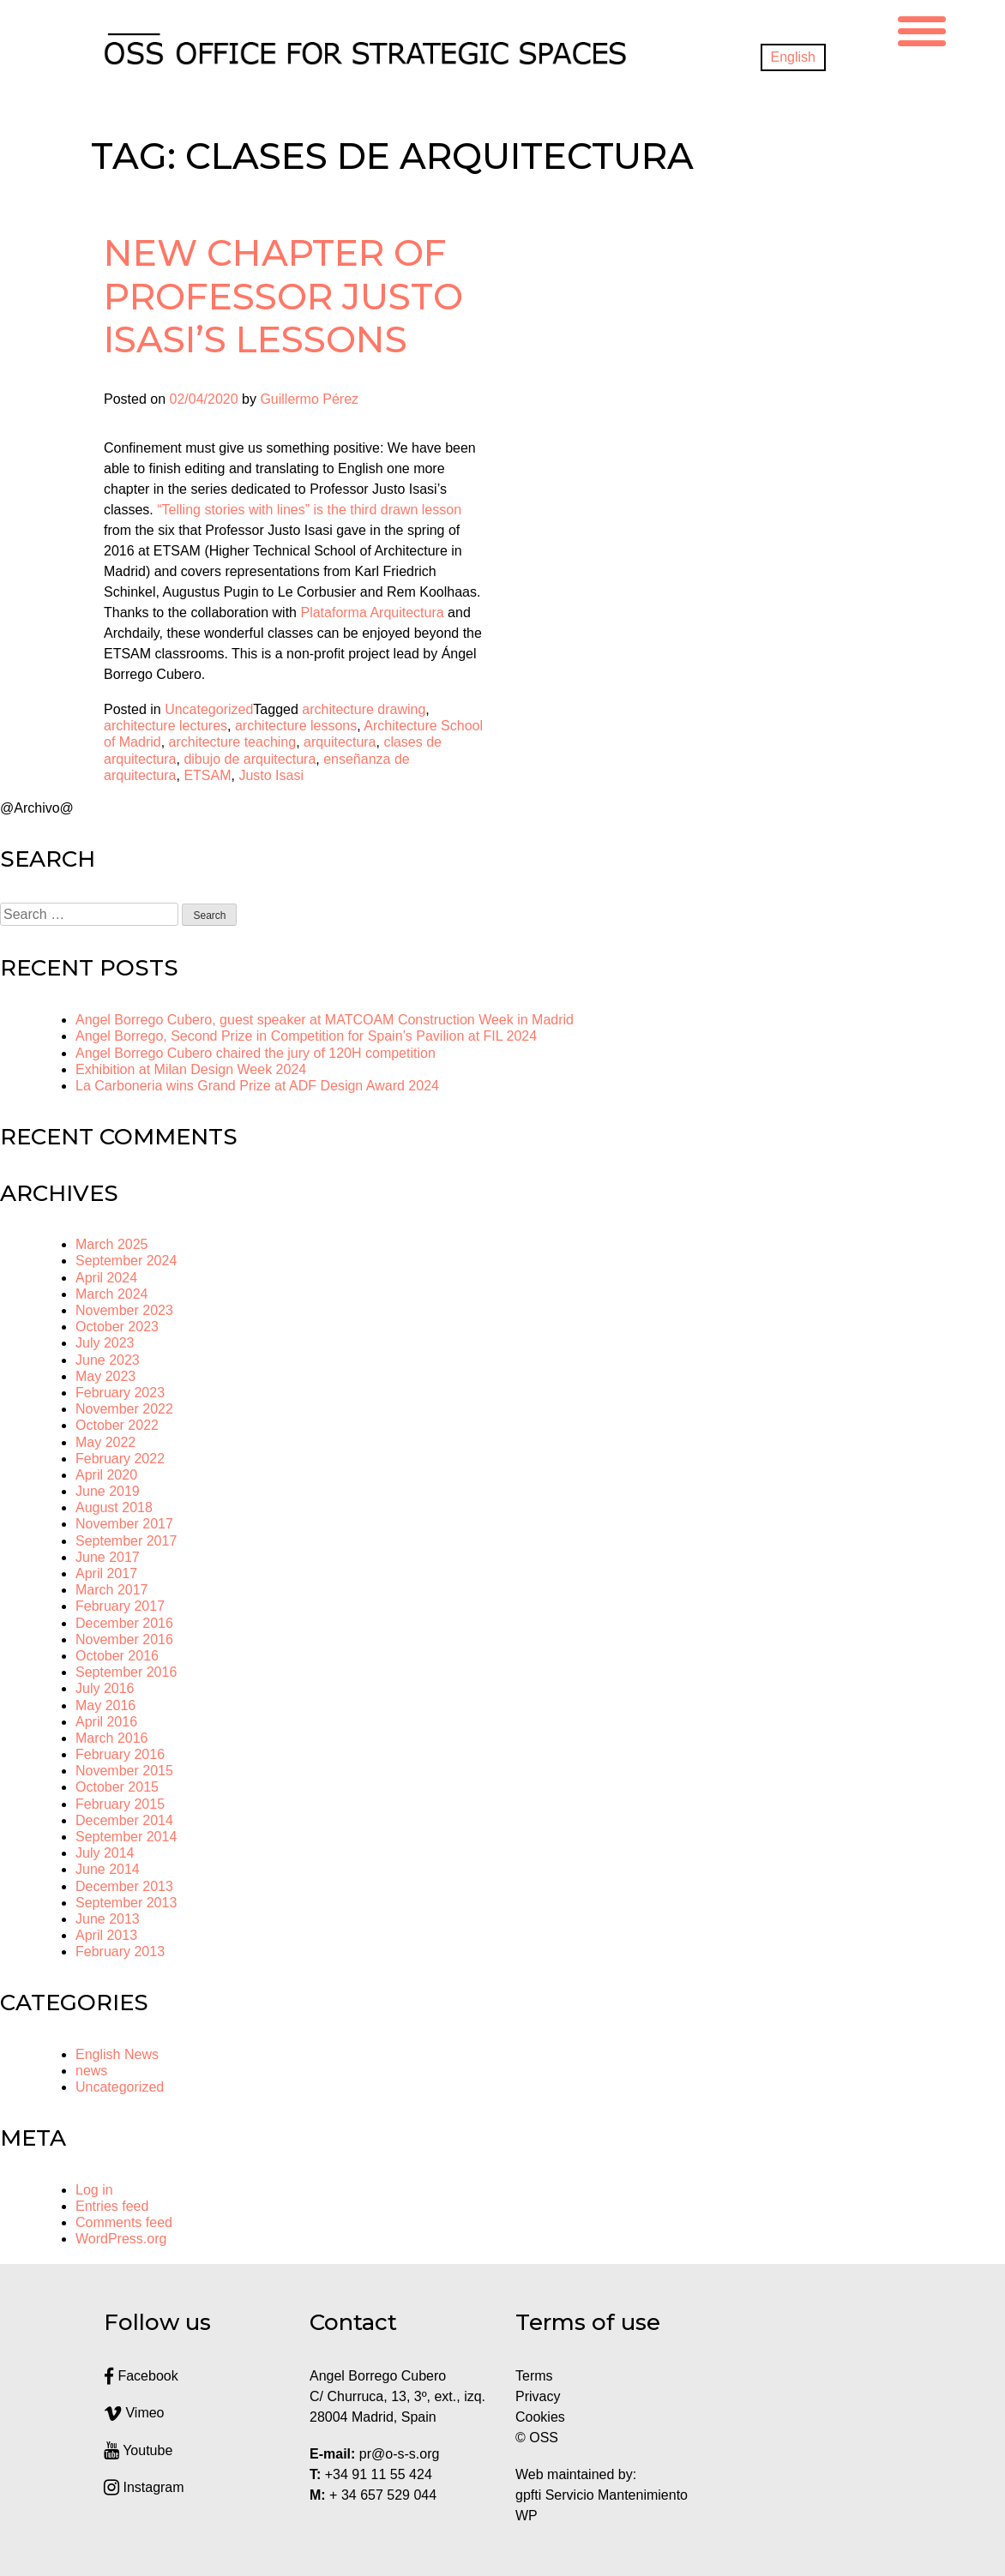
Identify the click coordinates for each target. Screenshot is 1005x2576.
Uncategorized (209, 709)
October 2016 (117, 1655)
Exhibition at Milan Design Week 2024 (190, 1069)
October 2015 (117, 1787)
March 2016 (111, 1738)
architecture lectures (165, 725)
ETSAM (207, 775)
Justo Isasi (271, 775)
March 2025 (111, 1244)
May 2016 (105, 1705)
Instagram (144, 2487)
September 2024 (126, 1260)
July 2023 (105, 1343)
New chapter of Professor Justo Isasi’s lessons (283, 296)
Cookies (540, 2417)
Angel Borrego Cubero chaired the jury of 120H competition (255, 1053)
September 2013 (126, 1902)
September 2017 (126, 1541)
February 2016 (120, 1754)
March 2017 (111, 1589)
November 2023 (124, 1310)
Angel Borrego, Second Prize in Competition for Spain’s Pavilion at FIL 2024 (306, 1036)
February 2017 (120, 1606)
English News (117, 2054)
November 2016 (124, 1639)
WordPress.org (120, 2238)
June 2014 (107, 1869)
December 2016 (124, 1623)
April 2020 (106, 1475)
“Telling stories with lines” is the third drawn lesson (309, 509)
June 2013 (107, 1919)
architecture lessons (296, 725)
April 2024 (106, 1277)
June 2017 (107, 1557)
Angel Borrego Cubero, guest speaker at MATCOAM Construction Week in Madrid (324, 1019)
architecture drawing (363, 709)
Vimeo (134, 2412)
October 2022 (117, 1425)
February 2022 (120, 1458)
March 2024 (111, 1294)
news (91, 2070)
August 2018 (114, 1507)
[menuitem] (793, 57)
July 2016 (105, 1688)
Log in (94, 2190)
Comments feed (123, 2222)
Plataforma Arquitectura (371, 612)
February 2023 (120, 1392)
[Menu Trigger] (921, 29)
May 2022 (105, 1442)
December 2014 (124, 1820)
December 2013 (124, 1886)
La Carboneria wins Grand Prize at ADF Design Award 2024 (257, 1085)
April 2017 (106, 1573)
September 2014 (126, 1836)
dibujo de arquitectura (250, 759)
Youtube (138, 2450)
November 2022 (124, 1409)
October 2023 (117, 1326)
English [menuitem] (793, 57)
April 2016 (106, 1721)
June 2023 (107, 1360)
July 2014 (105, 1853)
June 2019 (107, 1491)
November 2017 (124, 1523)
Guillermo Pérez (309, 399)
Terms (534, 2376)
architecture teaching (233, 742)
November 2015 (124, 1770)
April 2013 (106, 1935)
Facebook (141, 2376)
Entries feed (111, 2206)
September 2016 (126, 1672)
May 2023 (105, 1376)
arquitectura (340, 742)
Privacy (537, 2396)
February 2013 (120, 1951)
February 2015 (120, 1804)
